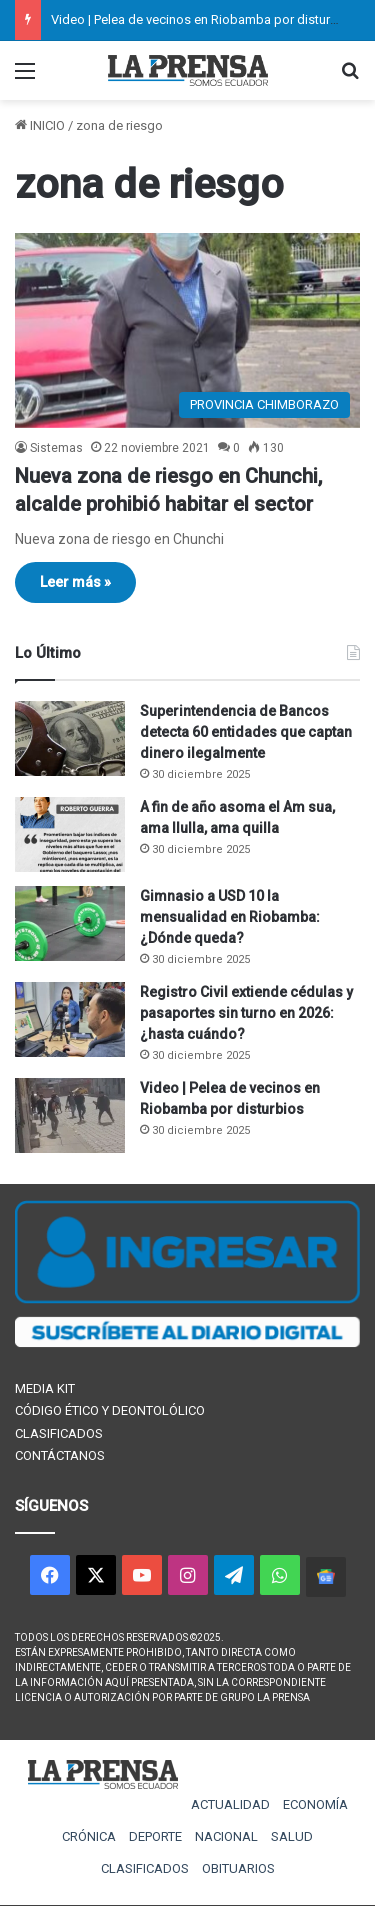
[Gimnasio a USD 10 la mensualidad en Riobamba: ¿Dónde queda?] (70, 923)
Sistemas (56, 448)
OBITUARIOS (238, 1868)
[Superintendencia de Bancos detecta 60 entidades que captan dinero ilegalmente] (70, 738)
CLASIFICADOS (59, 1433)
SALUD (292, 1836)
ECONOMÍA (315, 1804)
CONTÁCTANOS (60, 1455)
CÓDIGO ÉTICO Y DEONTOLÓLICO (110, 1410)
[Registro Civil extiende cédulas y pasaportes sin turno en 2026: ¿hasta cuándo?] (70, 1019)
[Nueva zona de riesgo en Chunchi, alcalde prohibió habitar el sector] (187, 330)
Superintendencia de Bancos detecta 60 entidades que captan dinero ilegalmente (246, 732)
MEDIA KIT (45, 1388)
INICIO (40, 125)
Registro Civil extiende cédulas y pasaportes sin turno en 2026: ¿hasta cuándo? (246, 1013)
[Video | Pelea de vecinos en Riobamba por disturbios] (70, 1115)
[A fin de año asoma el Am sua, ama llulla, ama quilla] (70, 834)
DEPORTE (155, 1836)
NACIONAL (226, 1836)
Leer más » (75, 582)
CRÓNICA (89, 1836)
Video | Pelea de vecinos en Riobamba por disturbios (203, 19)
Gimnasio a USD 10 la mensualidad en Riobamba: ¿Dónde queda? (230, 917)
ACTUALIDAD (230, 1804)
